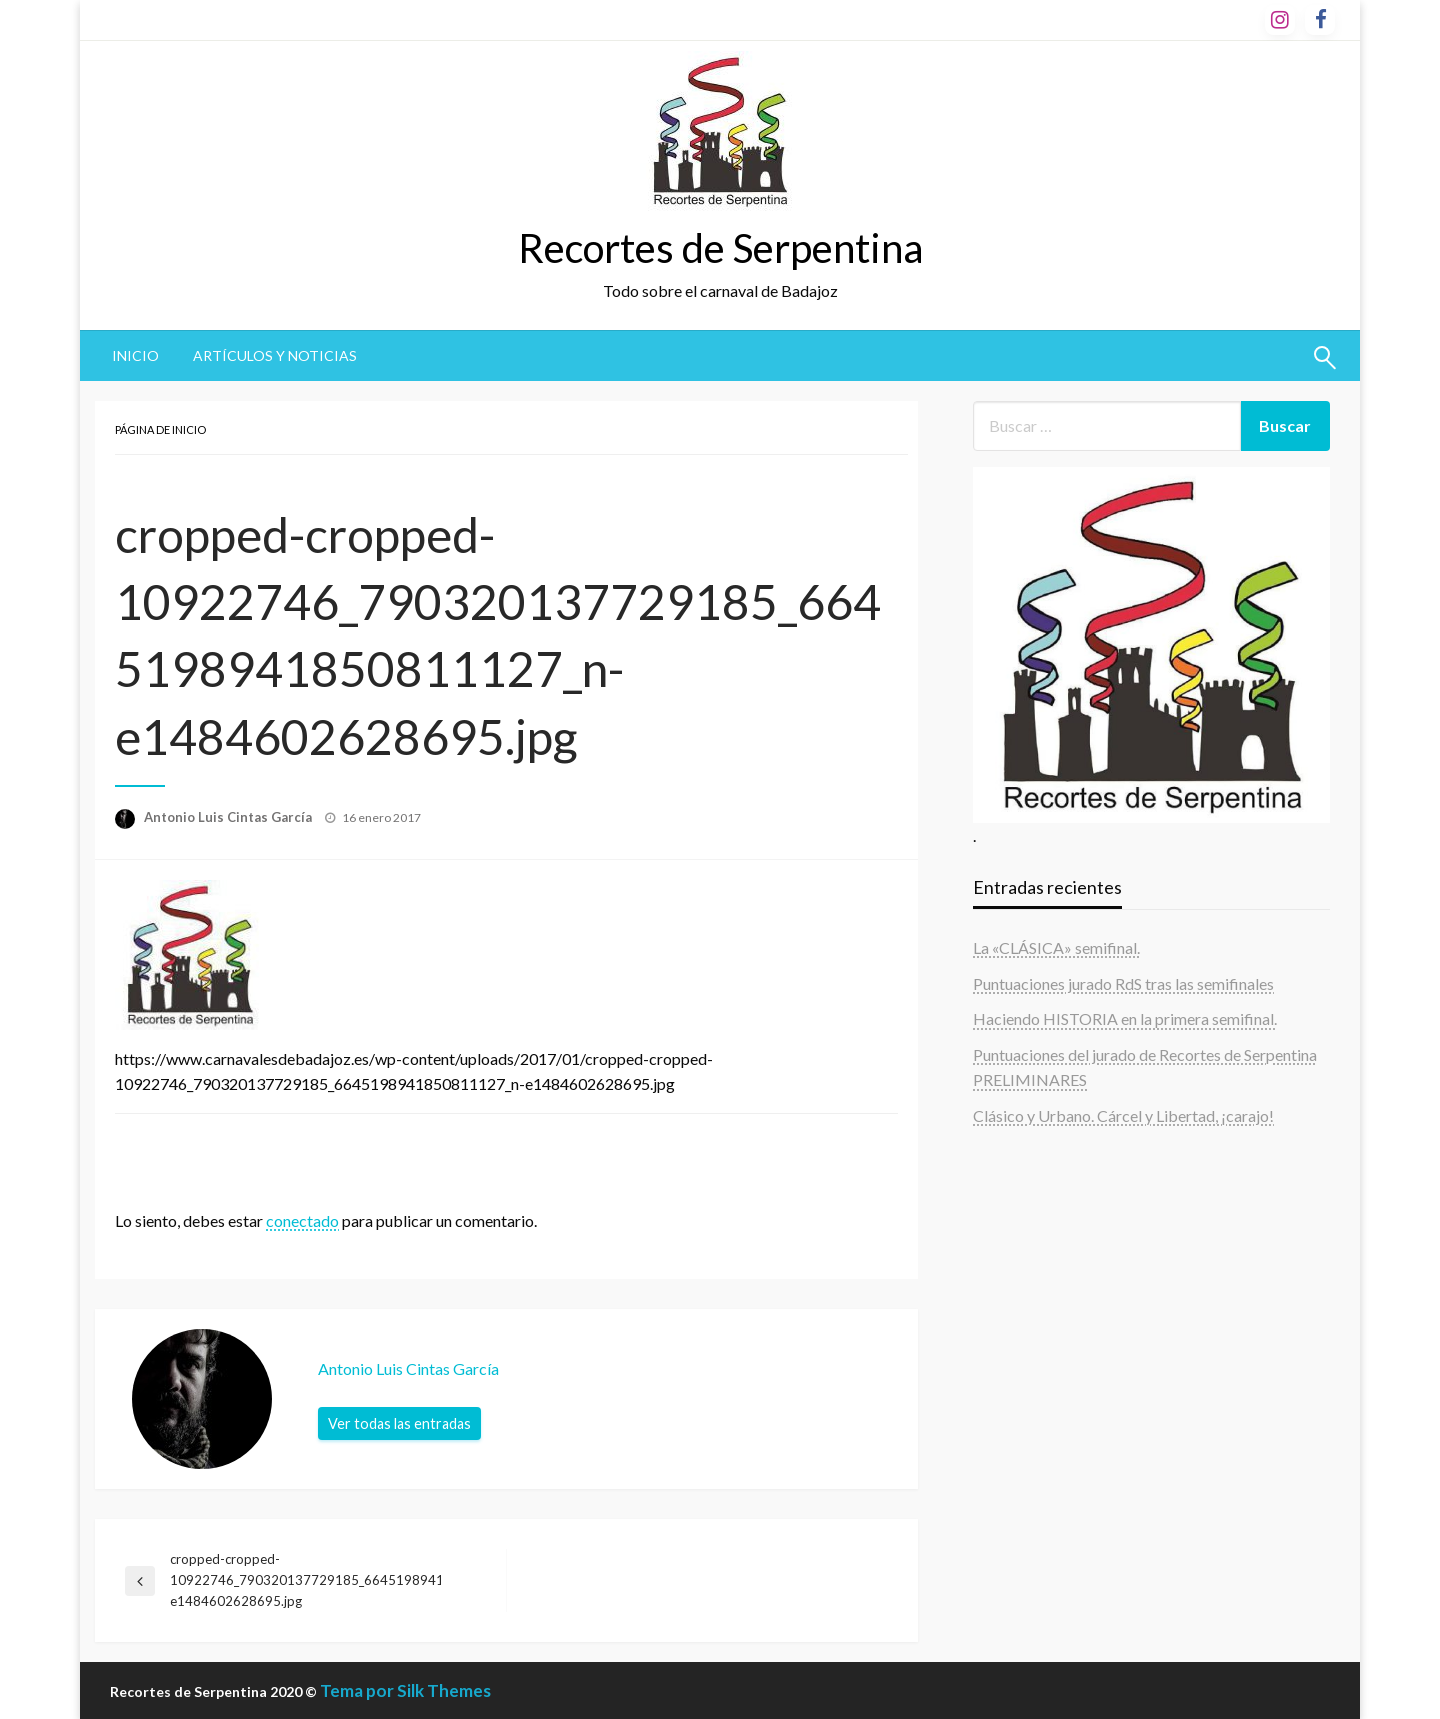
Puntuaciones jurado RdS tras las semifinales (1123, 983)
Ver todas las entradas (399, 1423)
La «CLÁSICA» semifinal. (1056, 947)
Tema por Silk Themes (405, 1690)
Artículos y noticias (275, 355)
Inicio (135, 355)
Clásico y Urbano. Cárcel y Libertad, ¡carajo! (1123, 1115)
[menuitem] (135, 356)
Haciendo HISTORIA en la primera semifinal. (1125, 1018)
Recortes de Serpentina (720, 248)
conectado (302, 1220)
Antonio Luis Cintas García (229, 817)
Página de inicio (160, 429)
